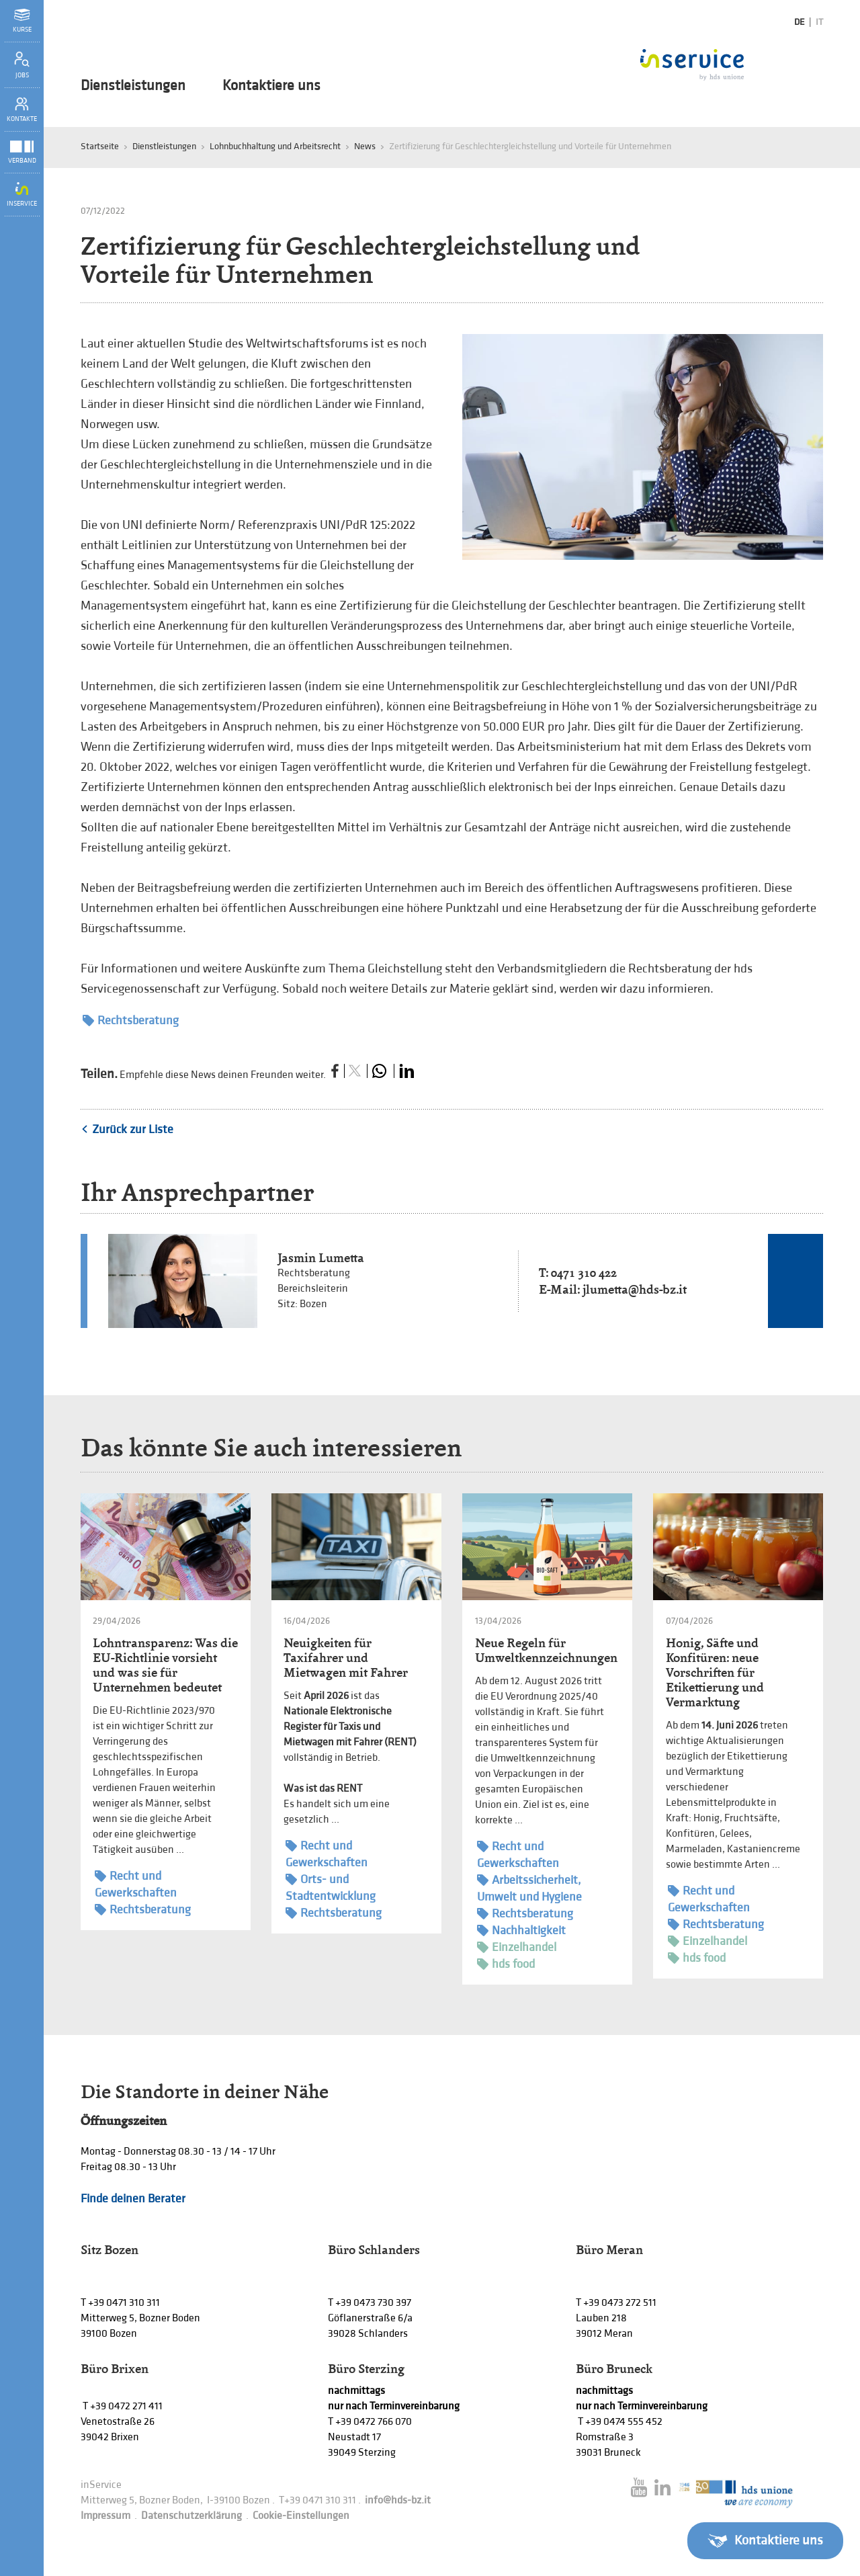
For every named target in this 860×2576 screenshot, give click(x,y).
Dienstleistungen (133, 86)
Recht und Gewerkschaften (136, 1884)
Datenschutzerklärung (191, 2515)
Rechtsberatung (131, 1020)
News (365, 146)
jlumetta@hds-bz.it (635, 1289)
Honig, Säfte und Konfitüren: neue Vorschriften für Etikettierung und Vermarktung (715, 1672)
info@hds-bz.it (398, 2500)
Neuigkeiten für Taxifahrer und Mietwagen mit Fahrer (346, 1657)
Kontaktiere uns (271, 86)
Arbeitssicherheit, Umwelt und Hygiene (529, 1888)
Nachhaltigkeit (521, 1930)
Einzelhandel (516, 1947)
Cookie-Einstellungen (301, 2515)
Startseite (100, 146)
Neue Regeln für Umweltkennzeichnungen (546, 1650)
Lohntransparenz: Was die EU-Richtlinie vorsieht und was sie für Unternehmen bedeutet (165, 1665)
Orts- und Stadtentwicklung (331, 1887)
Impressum (105, 2515)
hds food (506, 1964)
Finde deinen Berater (133, 2199)
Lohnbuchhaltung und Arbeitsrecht (275, 146)
